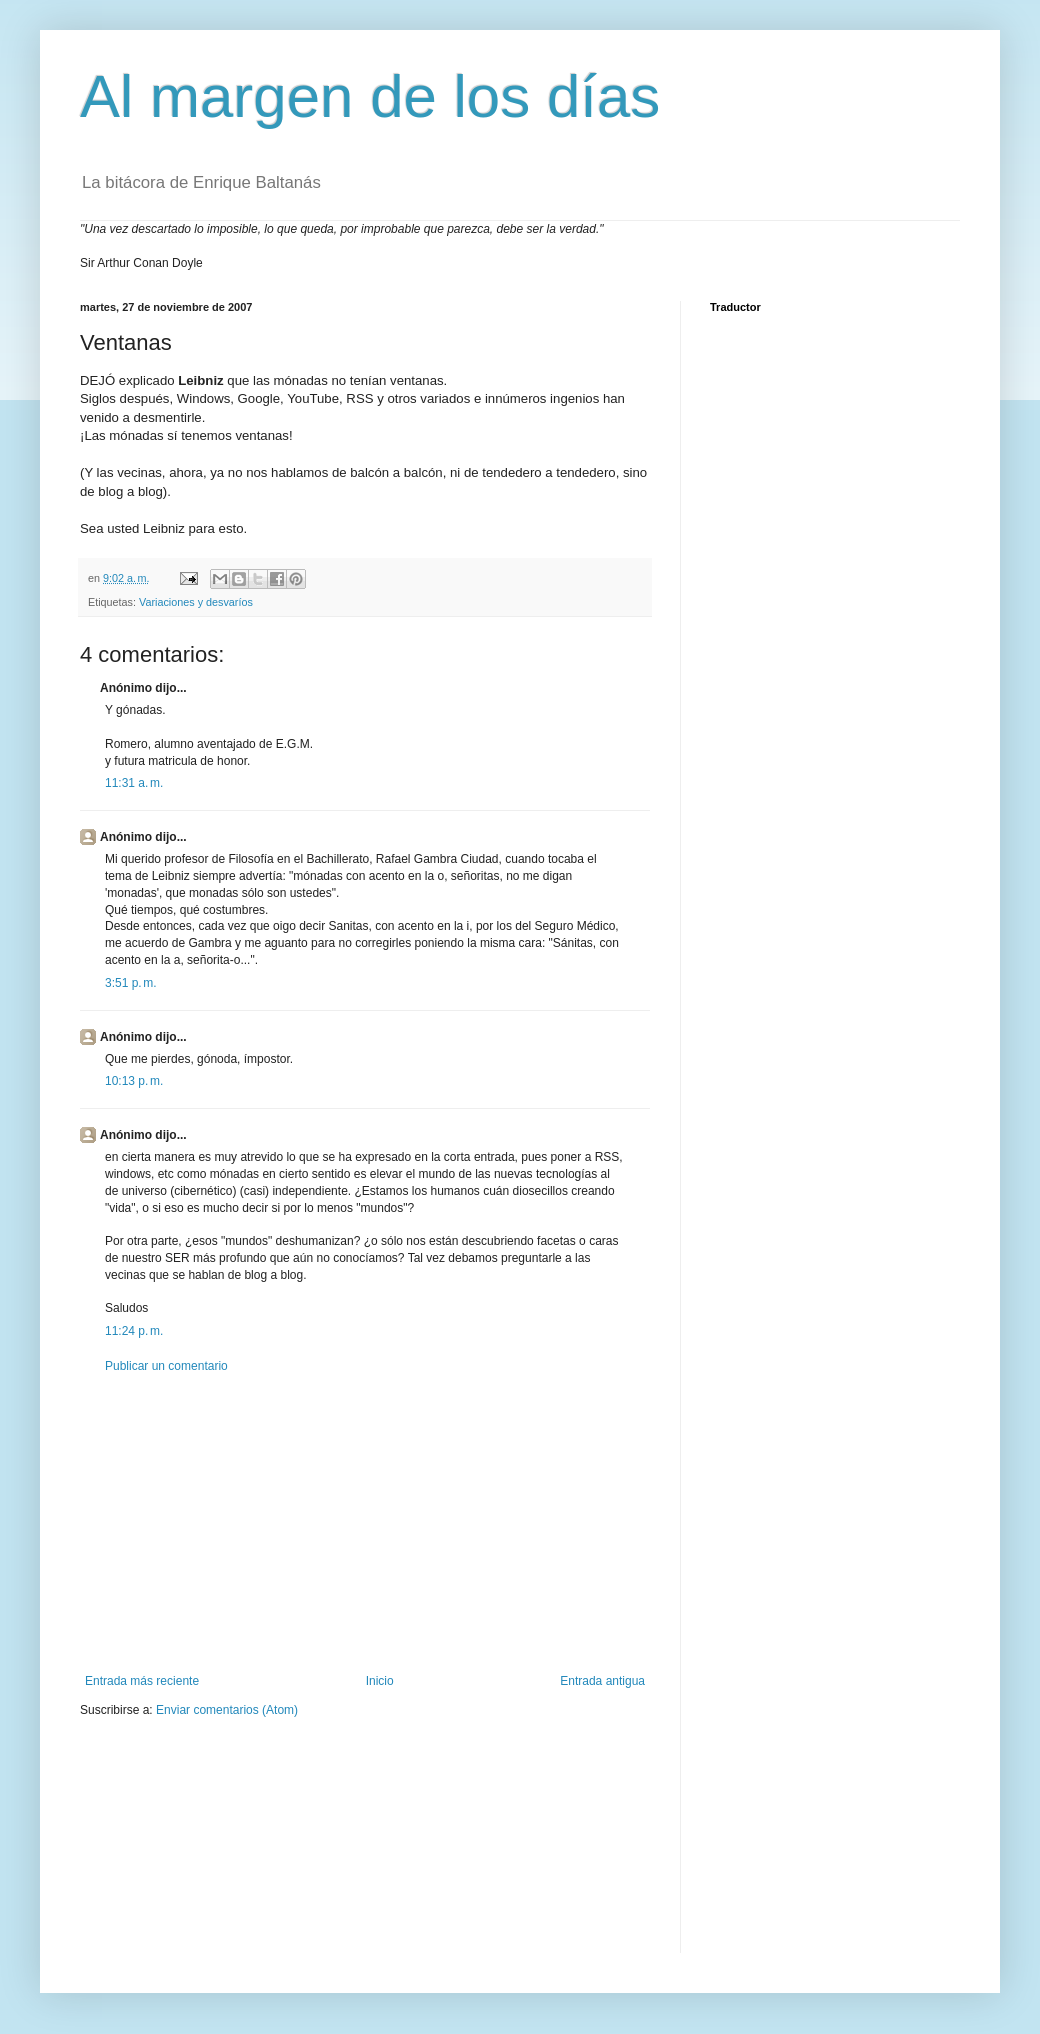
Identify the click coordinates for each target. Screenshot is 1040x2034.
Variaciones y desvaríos (196, 602)
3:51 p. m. (131, 983)
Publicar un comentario (166, 1366)
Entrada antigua (602, 1681)
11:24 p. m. (134, 1331)
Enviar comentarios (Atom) (227, 1710)
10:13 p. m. (134, 1081)
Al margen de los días (370, 96)
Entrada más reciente (142, 1681)
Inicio (380, 1681)
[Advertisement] (365, 1524)
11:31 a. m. (134, 783)
